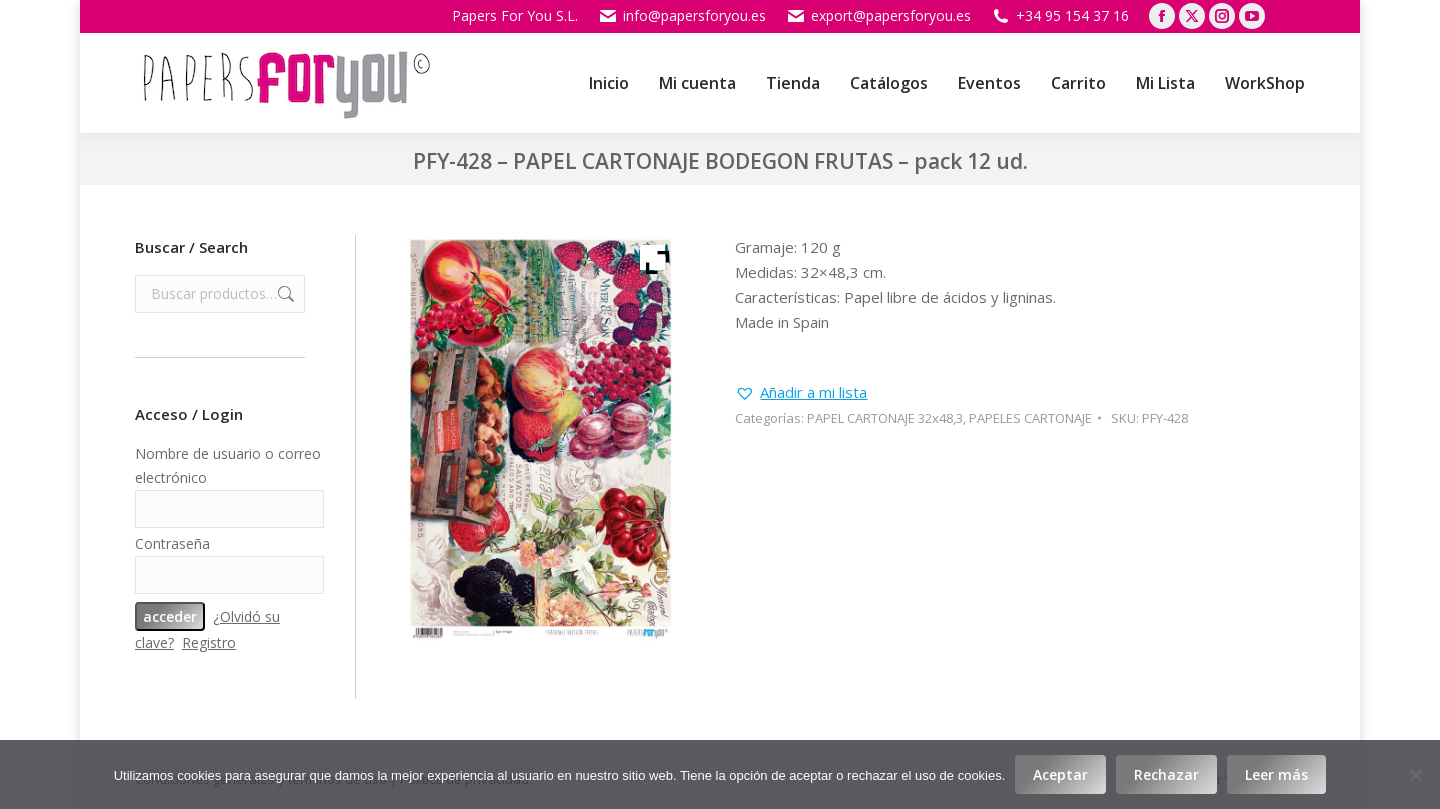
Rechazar (1166, 774)
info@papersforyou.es (682, 16)
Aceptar (1060, 774)
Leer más (1276, 774)
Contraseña (172, 543)
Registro (209, 642)
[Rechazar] (1415, 775)
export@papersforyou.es (878, 16)
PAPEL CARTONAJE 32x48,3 (885, 418)
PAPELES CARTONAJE (1030, 418)
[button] (801, 392)
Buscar (284, 294)
